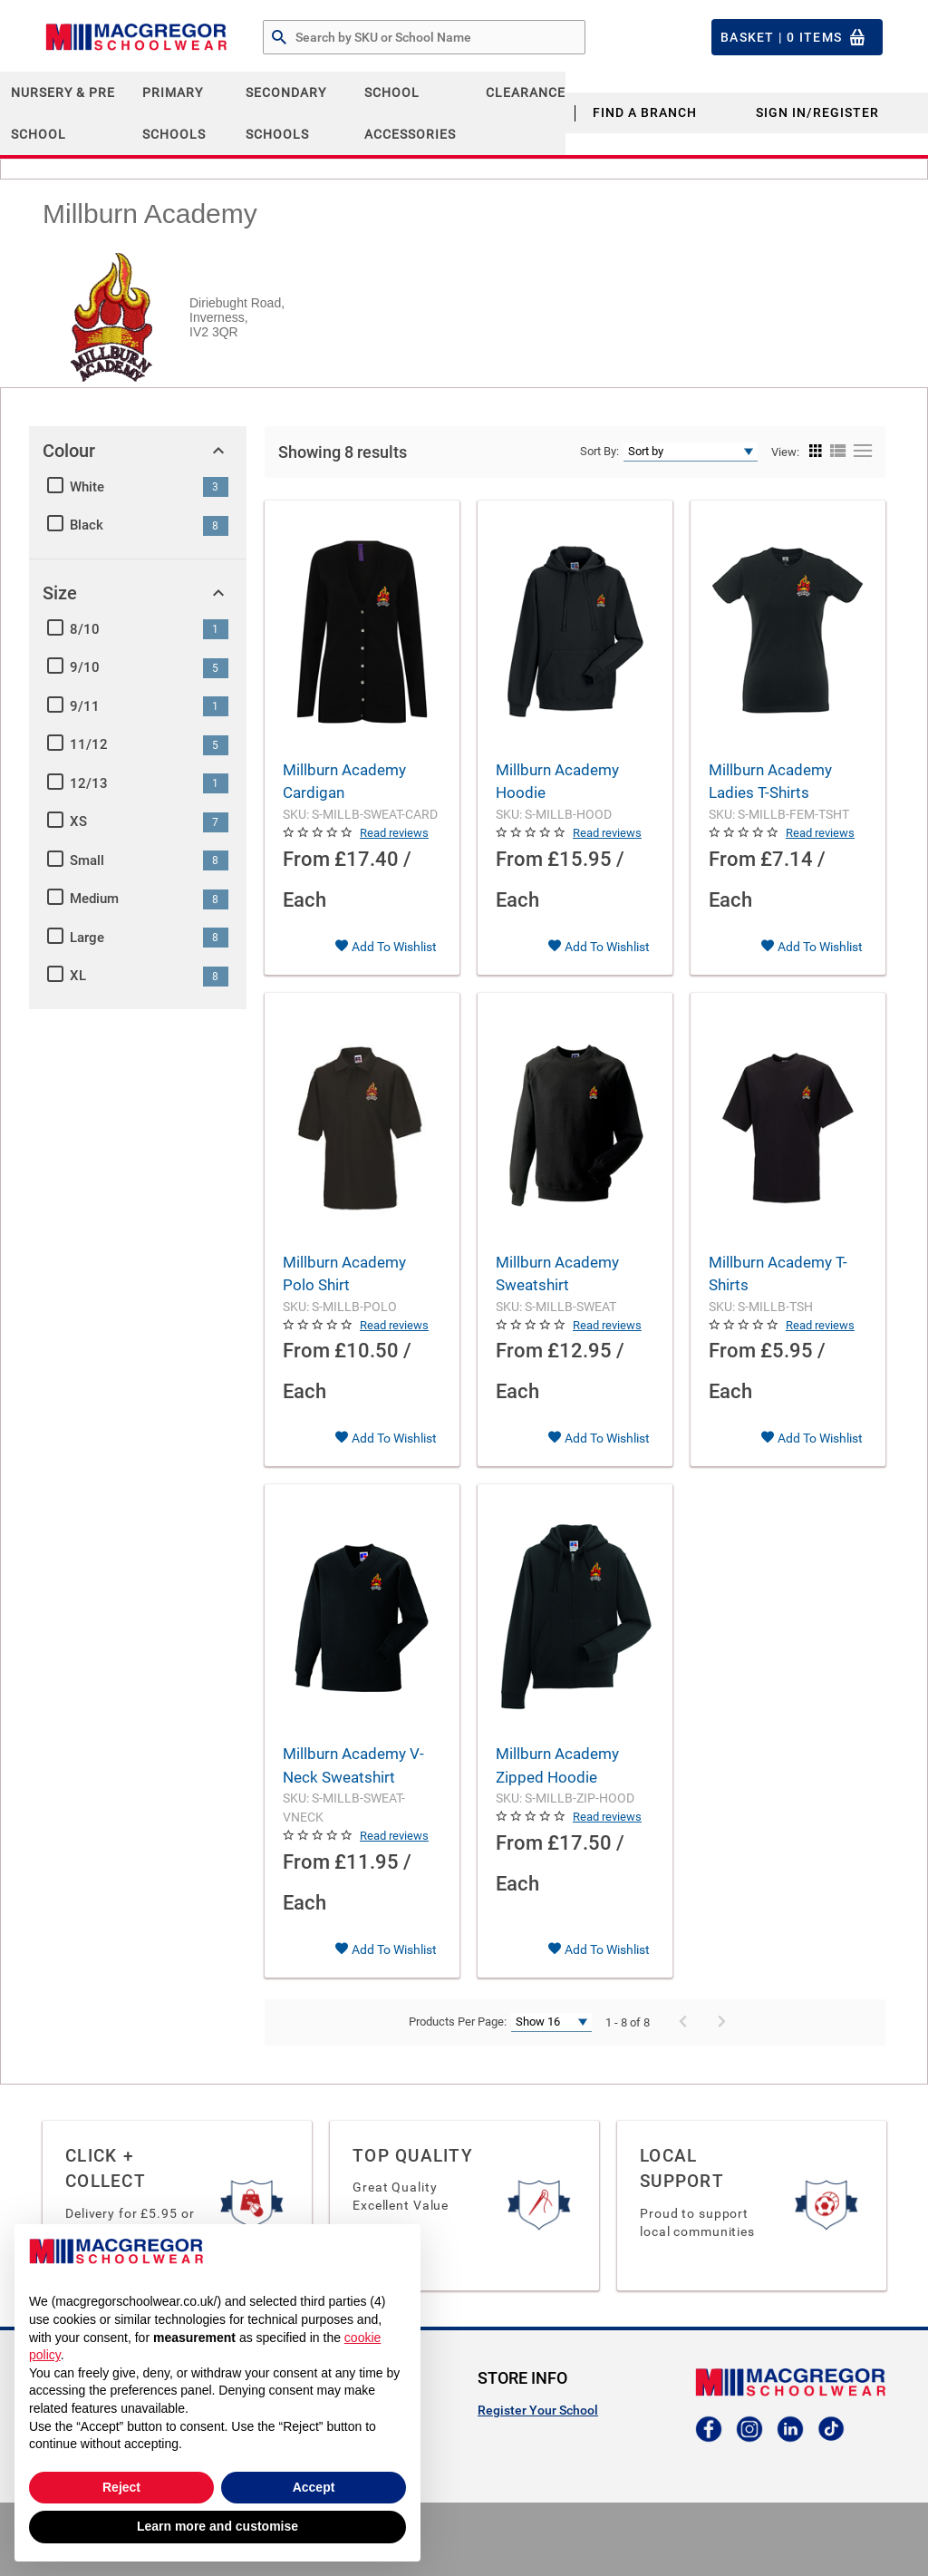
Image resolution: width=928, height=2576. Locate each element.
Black (86, 525)
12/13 (89, 783)
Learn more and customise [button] (217, 2526)
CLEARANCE (526, 92)
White (87, 487)
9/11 (85, 706)
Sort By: (599, 451)
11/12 (89, 744)
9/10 (85, 667)
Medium (94, 898)
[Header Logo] (136, 37)
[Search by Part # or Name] (279, 38)
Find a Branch (645, 112)
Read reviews (394, 833)
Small (87, 860)
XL (78, 975)
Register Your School (538, 2410)
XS (78, 821)
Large (87, 937)
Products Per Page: (458, 2021)
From (306, 859)
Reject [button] (121, 2487)
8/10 (85, 629)
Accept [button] (314, 2487)
